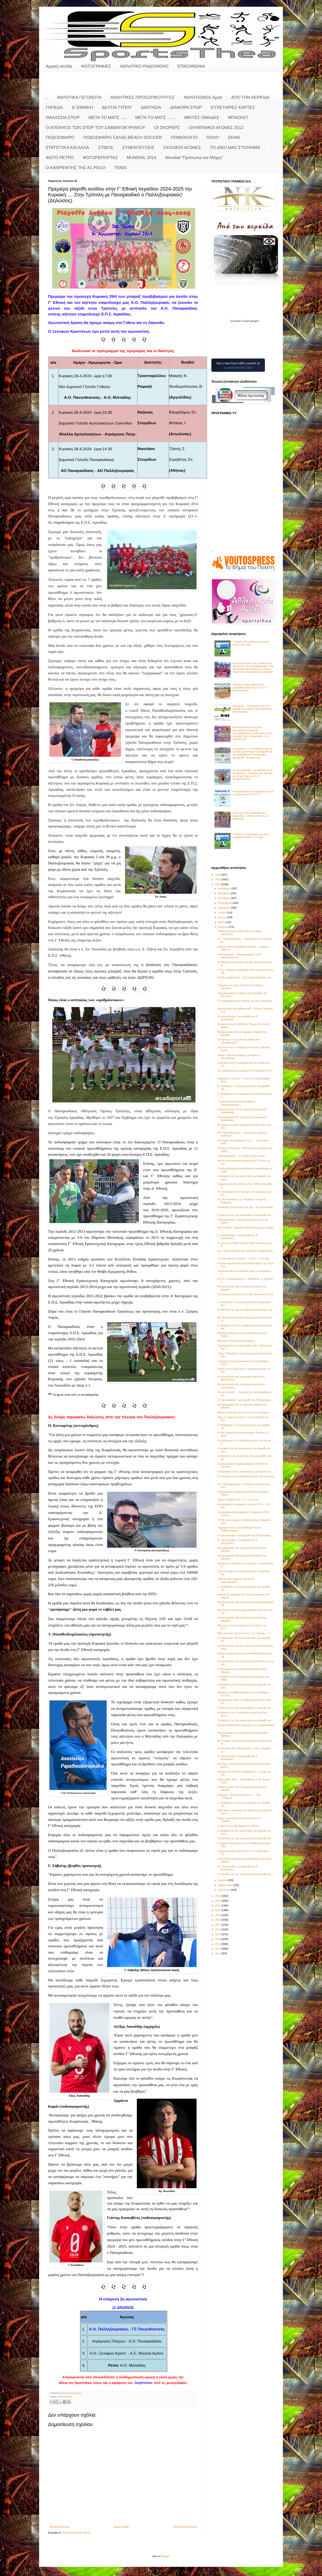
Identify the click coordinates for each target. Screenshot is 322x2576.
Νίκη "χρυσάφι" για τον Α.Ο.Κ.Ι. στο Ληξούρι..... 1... (244, 1633)
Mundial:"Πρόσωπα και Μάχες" (194, 157)
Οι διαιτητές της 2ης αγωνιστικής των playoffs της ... (245, 1874)
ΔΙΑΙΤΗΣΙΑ (151, 107)
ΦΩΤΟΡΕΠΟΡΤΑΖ (100, 157)
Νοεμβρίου (224, 893)
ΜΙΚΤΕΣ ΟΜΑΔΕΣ (201, 117)
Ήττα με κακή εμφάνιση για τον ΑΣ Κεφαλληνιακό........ (235, 1580)
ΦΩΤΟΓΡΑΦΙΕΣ (96, 66)
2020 (218, 1910)
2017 (218, 1924)
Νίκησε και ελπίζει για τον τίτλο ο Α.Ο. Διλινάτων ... (244, 1412)
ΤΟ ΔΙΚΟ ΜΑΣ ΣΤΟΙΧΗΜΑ (235, 147)
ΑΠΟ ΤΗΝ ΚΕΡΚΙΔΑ (250, 97)
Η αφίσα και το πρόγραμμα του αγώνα (238, 1825)
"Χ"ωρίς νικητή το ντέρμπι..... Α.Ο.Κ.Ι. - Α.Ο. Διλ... (244, 1258)
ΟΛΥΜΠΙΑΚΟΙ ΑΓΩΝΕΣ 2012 (216, 127)
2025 (218, 879)
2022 (218, 1900)
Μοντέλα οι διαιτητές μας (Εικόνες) (236, 1340)
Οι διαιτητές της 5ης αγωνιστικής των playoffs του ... (245, 1215)
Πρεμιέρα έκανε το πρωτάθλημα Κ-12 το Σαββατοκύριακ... (239, 1529)
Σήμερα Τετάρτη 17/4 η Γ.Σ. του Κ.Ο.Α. (238, 1499)
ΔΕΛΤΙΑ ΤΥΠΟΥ (117, 107)
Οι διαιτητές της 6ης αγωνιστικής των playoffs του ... (245, 1720)
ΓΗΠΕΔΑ (54, 107)
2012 (218, 1948)
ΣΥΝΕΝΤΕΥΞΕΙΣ (138, 147)
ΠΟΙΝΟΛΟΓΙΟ (184, 137)
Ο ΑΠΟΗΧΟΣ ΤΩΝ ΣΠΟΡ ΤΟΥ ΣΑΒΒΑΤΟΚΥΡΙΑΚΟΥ (95, 127)
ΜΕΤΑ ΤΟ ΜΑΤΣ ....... (155, 117)
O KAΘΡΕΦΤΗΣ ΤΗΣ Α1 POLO (75, 167)
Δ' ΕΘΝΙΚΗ (82, 107)
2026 (218, 874)
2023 (218, 1895)
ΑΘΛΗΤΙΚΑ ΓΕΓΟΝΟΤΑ (79, 97)
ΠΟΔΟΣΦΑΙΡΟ (60, 137)
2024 (218, 884)
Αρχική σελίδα (59, 66)
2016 (218, 1929)
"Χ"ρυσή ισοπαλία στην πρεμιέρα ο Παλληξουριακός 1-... (236, 1103)
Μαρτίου (223, 1880)
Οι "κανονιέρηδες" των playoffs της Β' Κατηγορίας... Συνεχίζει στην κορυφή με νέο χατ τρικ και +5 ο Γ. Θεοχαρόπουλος (253, 774)
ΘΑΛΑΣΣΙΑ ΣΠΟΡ (63, 117)
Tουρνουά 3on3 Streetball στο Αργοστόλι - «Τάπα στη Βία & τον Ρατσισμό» (251, 816)
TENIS (120, 167)
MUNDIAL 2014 (141, 157)
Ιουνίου (222, 917)
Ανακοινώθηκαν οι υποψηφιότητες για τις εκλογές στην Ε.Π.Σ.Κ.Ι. (253, 793)
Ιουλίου (222, 912)
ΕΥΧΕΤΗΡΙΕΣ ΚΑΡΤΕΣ (233, 107)
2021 (218, 1905)
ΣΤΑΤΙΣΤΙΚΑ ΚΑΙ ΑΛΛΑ (67, 147)
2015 (218, 1934)
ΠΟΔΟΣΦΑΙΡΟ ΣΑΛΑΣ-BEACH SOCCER (122, 137)
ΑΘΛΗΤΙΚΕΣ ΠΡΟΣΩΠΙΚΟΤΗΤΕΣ (142, 97)
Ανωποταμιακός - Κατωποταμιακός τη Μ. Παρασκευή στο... (239, 956)
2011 (218, 1953)
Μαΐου (221, 922)
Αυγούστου (224, 907)
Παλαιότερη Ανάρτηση (185, 2526)
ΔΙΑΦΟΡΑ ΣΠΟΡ (186, 107)
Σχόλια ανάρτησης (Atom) (77, 2532)
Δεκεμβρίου (224, 888)
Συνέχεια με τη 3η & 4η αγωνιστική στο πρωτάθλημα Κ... (238, 1041)
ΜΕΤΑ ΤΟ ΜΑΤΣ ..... (107, 117)
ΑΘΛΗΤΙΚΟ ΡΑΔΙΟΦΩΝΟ (144, 66)
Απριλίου (223, 927)
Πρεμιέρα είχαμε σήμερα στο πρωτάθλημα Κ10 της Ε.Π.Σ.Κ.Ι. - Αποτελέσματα (251, 687)
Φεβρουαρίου (225, 1885)
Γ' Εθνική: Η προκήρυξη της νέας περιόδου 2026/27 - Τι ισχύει (250, 835)
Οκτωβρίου (224, 898)
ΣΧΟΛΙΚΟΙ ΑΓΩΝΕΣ (182, 147)
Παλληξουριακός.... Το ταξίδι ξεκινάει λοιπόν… (242, 1156)
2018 (218, 1919)
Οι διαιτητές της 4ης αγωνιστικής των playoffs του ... (245, 1471)
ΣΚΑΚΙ (234, 137)
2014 (218, 1939)
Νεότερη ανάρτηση (59, 2526)
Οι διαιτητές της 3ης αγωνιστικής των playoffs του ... (245, 1707)
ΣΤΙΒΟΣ (105, 147)
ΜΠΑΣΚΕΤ (238, 117)
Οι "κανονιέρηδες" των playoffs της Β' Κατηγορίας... (245, 1400)
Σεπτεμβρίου (225, 903)
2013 (218, 1944)
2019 (218, 1915)
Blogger (165, 2556)
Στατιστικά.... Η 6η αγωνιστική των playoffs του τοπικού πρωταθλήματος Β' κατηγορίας (253, 709)
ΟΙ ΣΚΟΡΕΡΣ (167, 127)
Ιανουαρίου (224, 1889)
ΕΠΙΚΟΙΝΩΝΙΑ (191, 66)
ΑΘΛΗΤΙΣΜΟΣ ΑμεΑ (203, 97)
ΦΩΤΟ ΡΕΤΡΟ (60, 157)
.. (47, 97)
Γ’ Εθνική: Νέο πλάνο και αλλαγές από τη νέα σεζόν (251, 643)
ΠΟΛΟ (213, 137)
